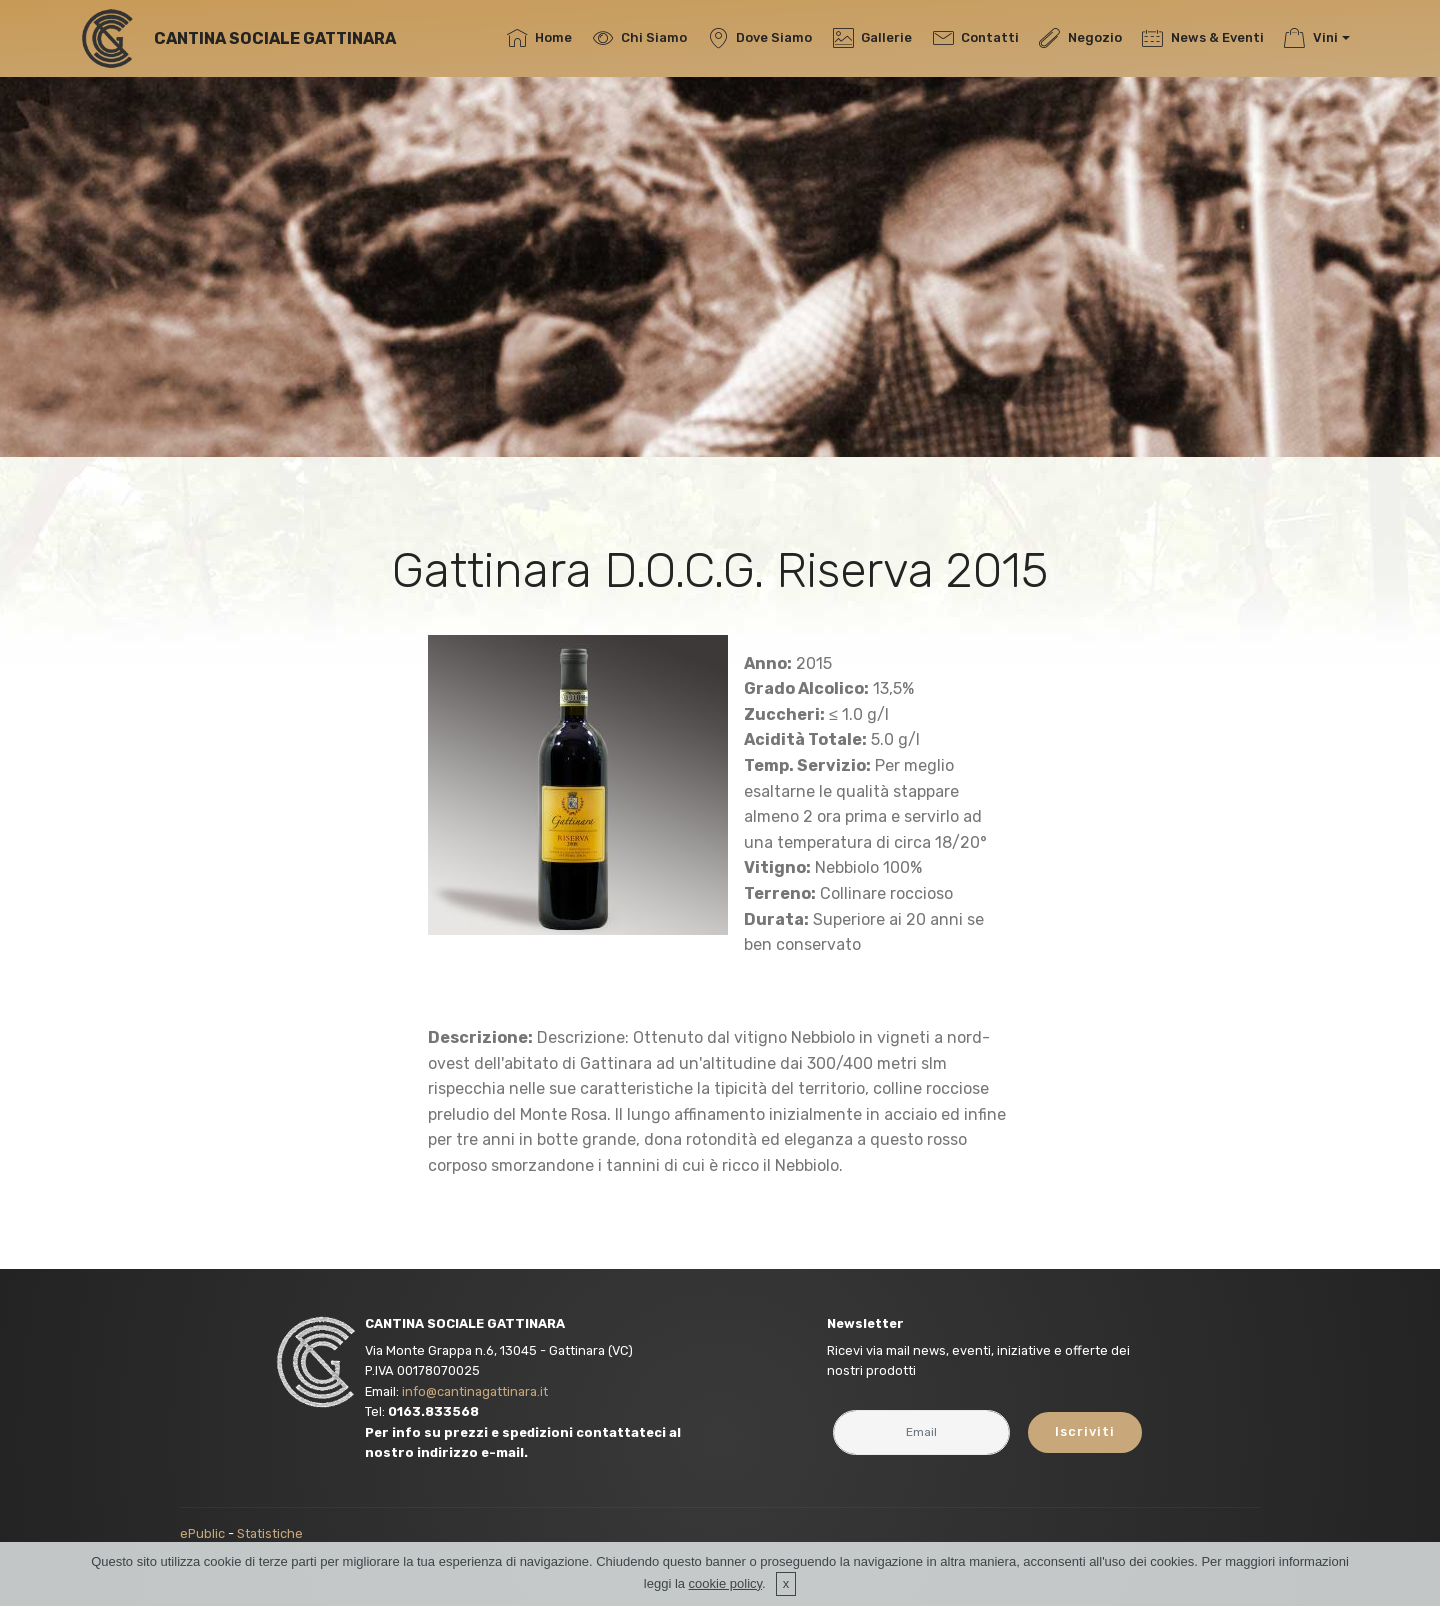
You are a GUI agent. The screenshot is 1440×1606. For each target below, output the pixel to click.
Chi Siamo (640, 37)
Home (539, 37)
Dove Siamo (760, 37)
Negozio (1080, 37)
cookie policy (725, 1583)
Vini (1310, 37)
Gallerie (872, 37)
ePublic (202, 1533)
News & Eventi (1202, 37)
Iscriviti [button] (1085, 1431)
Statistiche (270, 1533)
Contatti (976, 37)
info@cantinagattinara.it (475, 1391)
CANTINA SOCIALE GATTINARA (275, 38)
